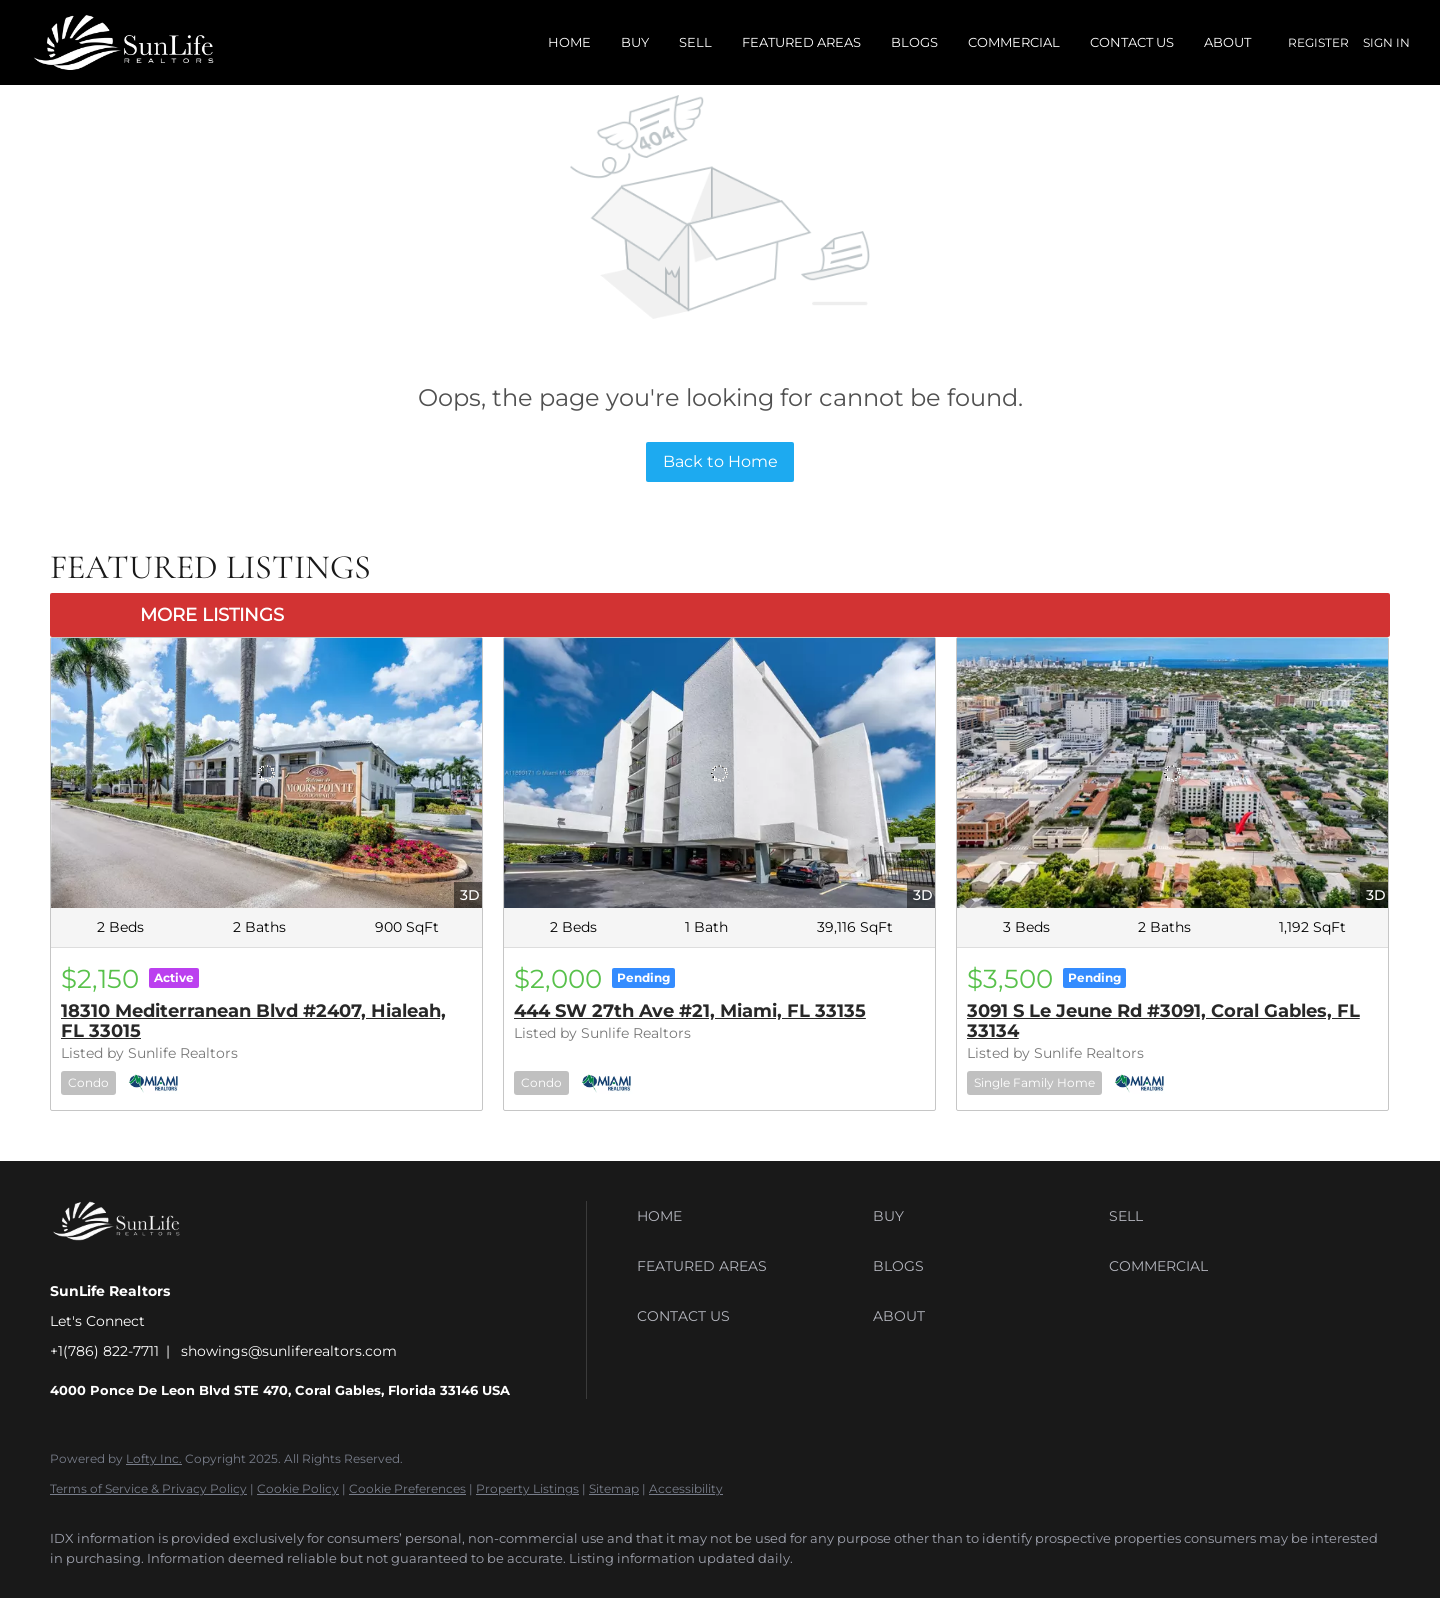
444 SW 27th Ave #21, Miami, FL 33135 (690, 1011)
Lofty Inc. (154, 1458)
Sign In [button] (1386, 42)
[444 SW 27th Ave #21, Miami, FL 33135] (719, 772)
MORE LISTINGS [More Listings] (212, 615)
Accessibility (686, 1488)
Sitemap (614, 1488)
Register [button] (1318, 42)
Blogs (914, 42)
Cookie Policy (298, 1488)
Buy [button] (635, 42)
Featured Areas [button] (801, 42)
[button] (750, 1216)
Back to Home (720, 461)
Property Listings (527, 1488)
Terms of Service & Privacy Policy (148, 1488)
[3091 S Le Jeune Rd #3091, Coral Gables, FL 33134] (1172, 772)
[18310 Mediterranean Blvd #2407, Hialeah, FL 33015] (266, 772)
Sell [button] (695, 42)
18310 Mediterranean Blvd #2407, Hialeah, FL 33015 (253, 1021)
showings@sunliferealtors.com (289, 1351)
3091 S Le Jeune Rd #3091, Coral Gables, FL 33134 (1163, 1021)
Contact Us (1132, 42)
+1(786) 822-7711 (104, 1351)
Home (569, 42)
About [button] (1227, 42)
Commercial (1014, 42)
